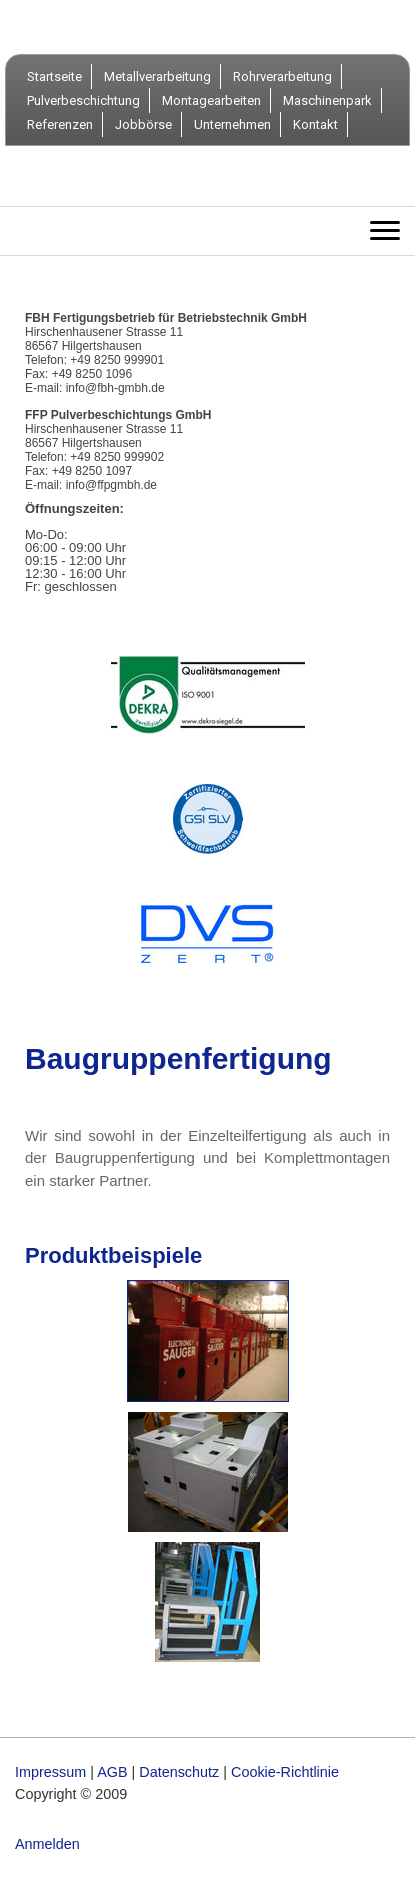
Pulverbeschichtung (83, 100)
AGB (112, 1772)
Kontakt (315, 124)
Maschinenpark (327, 100)
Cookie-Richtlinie (285, 1772)
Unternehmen (232, 124)
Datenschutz (179, 1772)
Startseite (54, 76)
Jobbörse (143, 124)
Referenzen (60, 124)
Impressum (50, 1772)
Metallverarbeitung (157, 76)
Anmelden (47, 1844)
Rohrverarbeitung (282, 76)
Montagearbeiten (211, 100)
